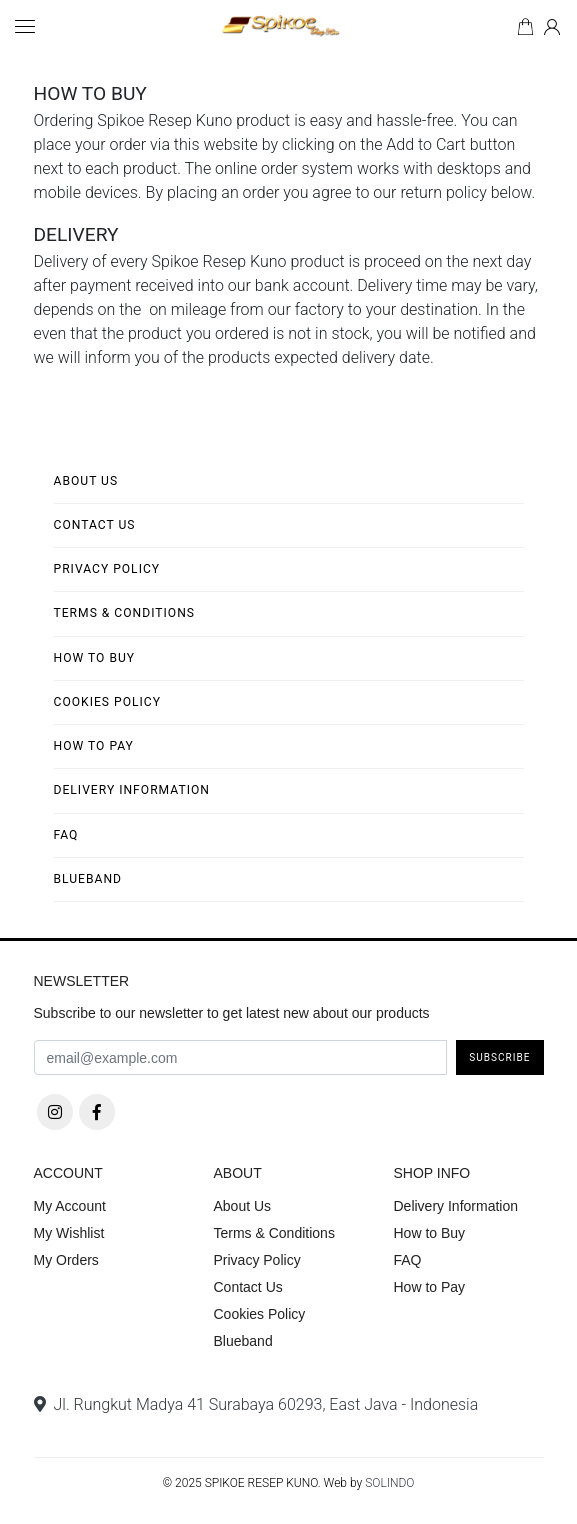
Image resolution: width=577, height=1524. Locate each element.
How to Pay (94, 746)
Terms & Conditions (124, 613)
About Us (86, 481)
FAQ (66, 835)
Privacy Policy (107, 569)
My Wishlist (69, 1233)
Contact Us (95, 525)
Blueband (88, 879)
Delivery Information (132, 790)
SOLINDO (389, 1483)
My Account (70, 1206)
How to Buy (95, 658)
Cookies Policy (107, 702)
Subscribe (499, 1057)
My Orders (66, 1260)
